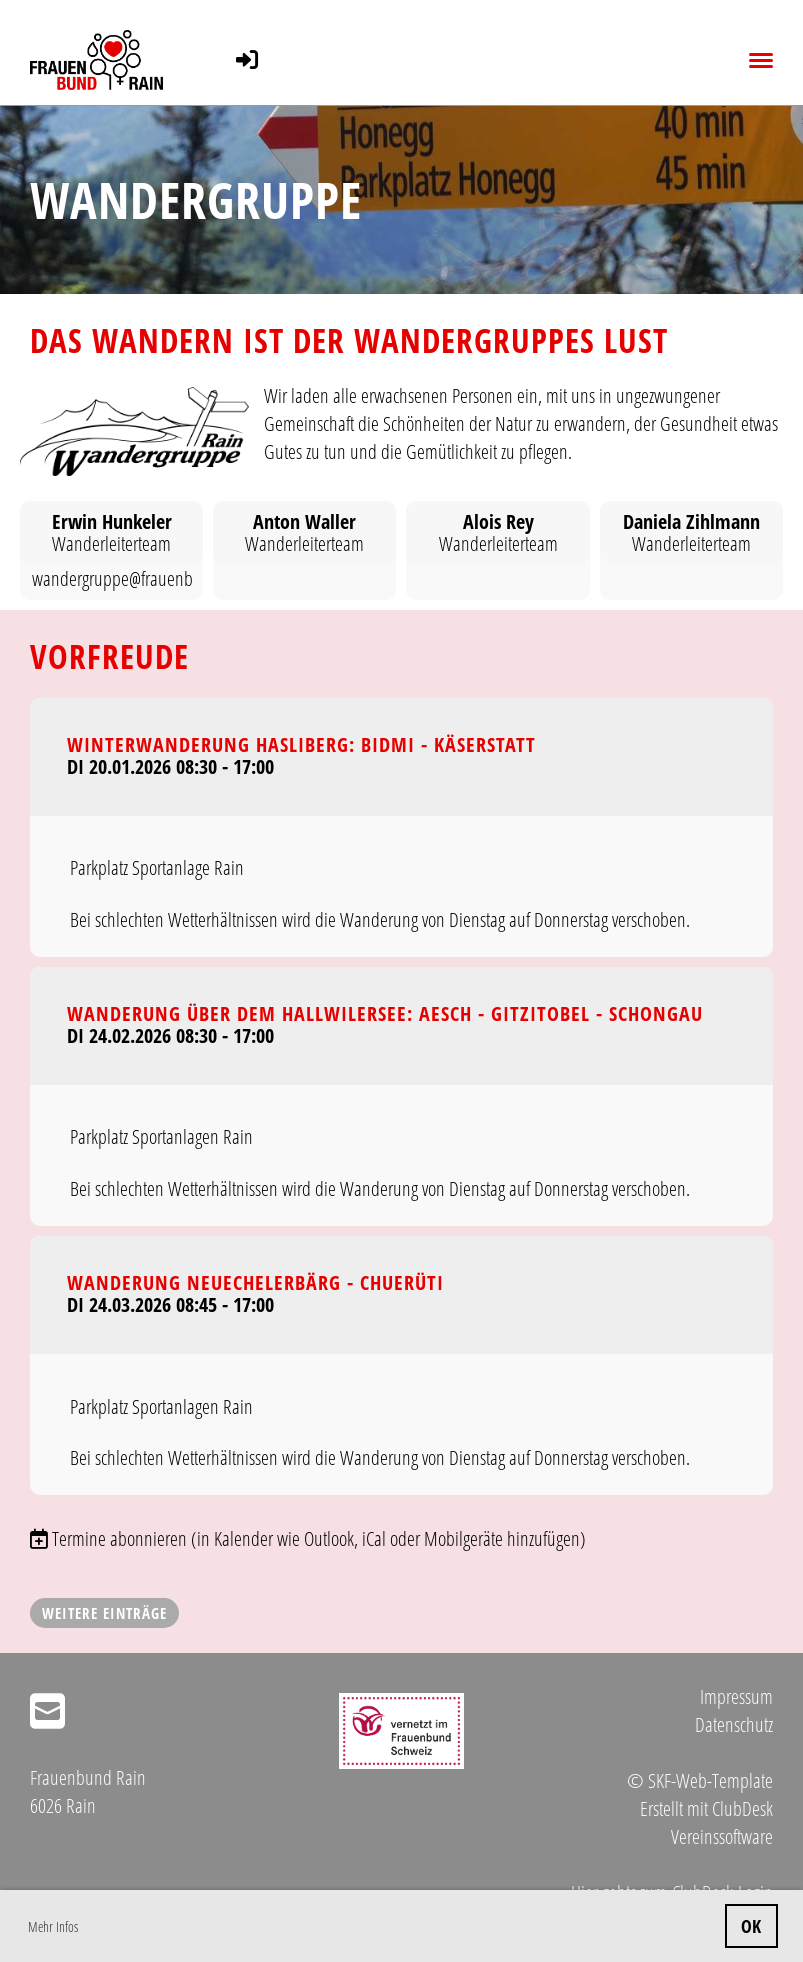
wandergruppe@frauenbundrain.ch (148, 578)
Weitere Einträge (104, 1613)
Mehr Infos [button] (53, 1926)
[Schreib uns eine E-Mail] (47, 1710)
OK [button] (751, 1926)
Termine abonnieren (119, 1538)
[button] (401, 827)
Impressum (736, 1696)
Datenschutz (734, 1724)
